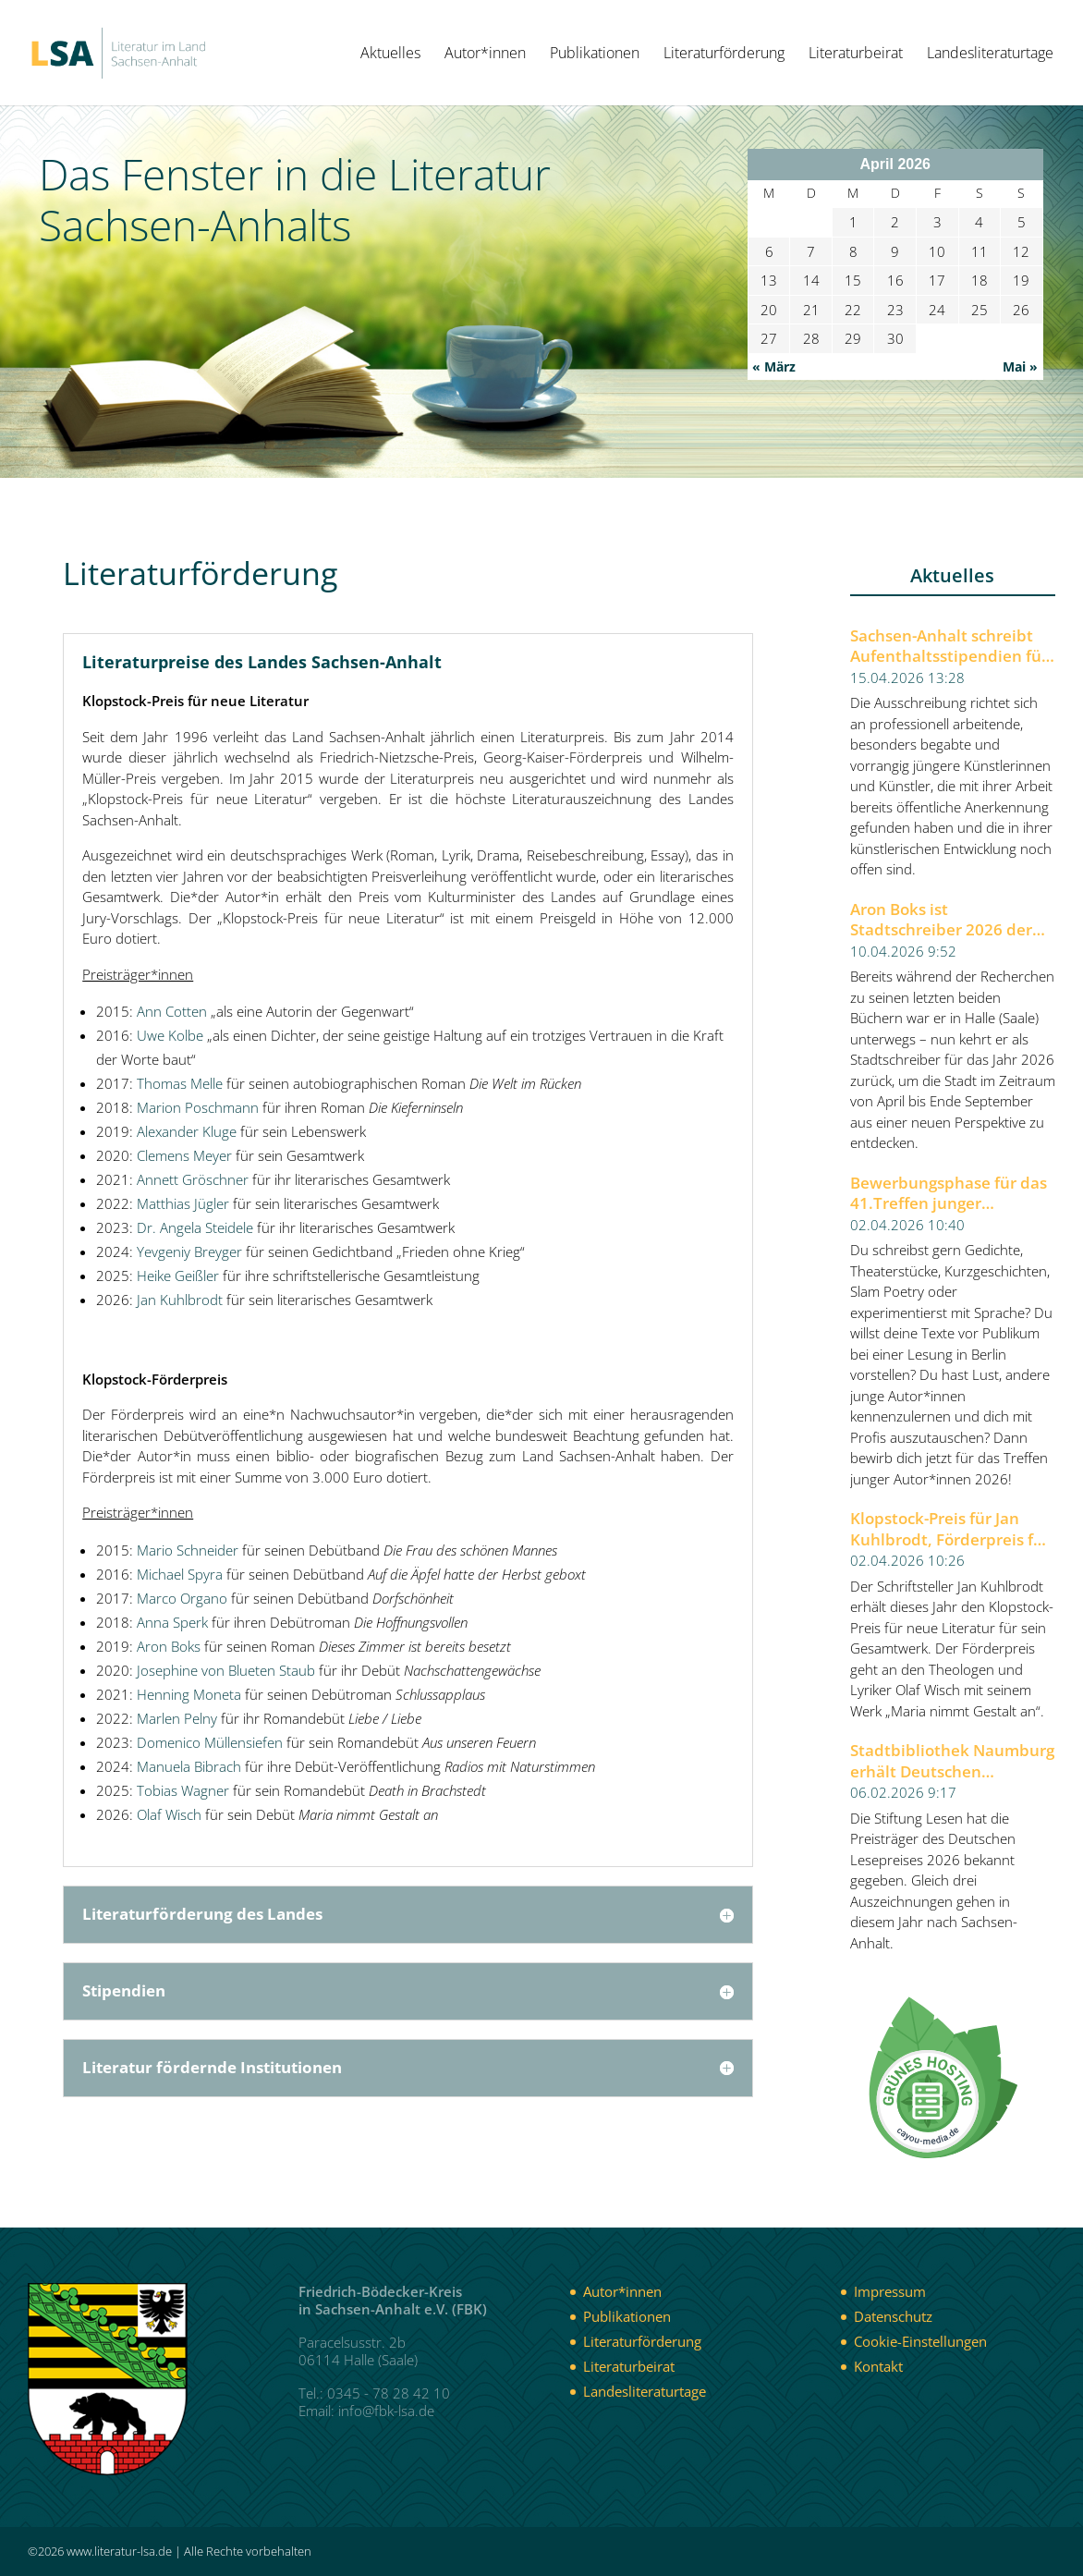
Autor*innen (485, 54)
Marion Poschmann (198, 1107)
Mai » (1020, 366)
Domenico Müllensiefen (210, 1742)
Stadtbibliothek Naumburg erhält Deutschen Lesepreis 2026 (952, 1761)
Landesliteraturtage (990, 54)
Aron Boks (169, 1646)
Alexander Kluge (187, 1131)
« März (774, 366)
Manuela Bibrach (189, 1766)
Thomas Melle (180, 1083)
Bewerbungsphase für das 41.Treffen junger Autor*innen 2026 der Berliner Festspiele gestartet (948, 1194)
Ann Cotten (172, 1011)
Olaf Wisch (169, 1814)
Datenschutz (893, 2316)
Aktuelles (390, 54)
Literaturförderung (724, 54)
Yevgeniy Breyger (189, 1251)
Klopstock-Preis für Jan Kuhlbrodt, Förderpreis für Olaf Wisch (950, 1529)
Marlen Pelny (177, 1718)
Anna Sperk (172, 1622)
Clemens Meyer (184, 1155)
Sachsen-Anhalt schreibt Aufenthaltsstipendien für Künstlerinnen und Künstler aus (949, 646)
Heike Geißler (178, 1275)
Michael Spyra (180, 1574)
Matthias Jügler (183, 1203)
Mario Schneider (187, 1550)
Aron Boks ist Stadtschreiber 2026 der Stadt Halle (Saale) (941, 920)
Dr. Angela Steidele (195, 1227)
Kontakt (878, 2366)
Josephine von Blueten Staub (226, 1670)
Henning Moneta (189, 1694)
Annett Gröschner (193, 1179)
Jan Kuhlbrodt (180, 1299)
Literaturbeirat (856, 54)
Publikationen (594, 54)
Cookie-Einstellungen (920, 2341)
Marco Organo (182, 1598)
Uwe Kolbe (170, 1035)
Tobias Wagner (183, 1790)
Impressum (890, 2291)
